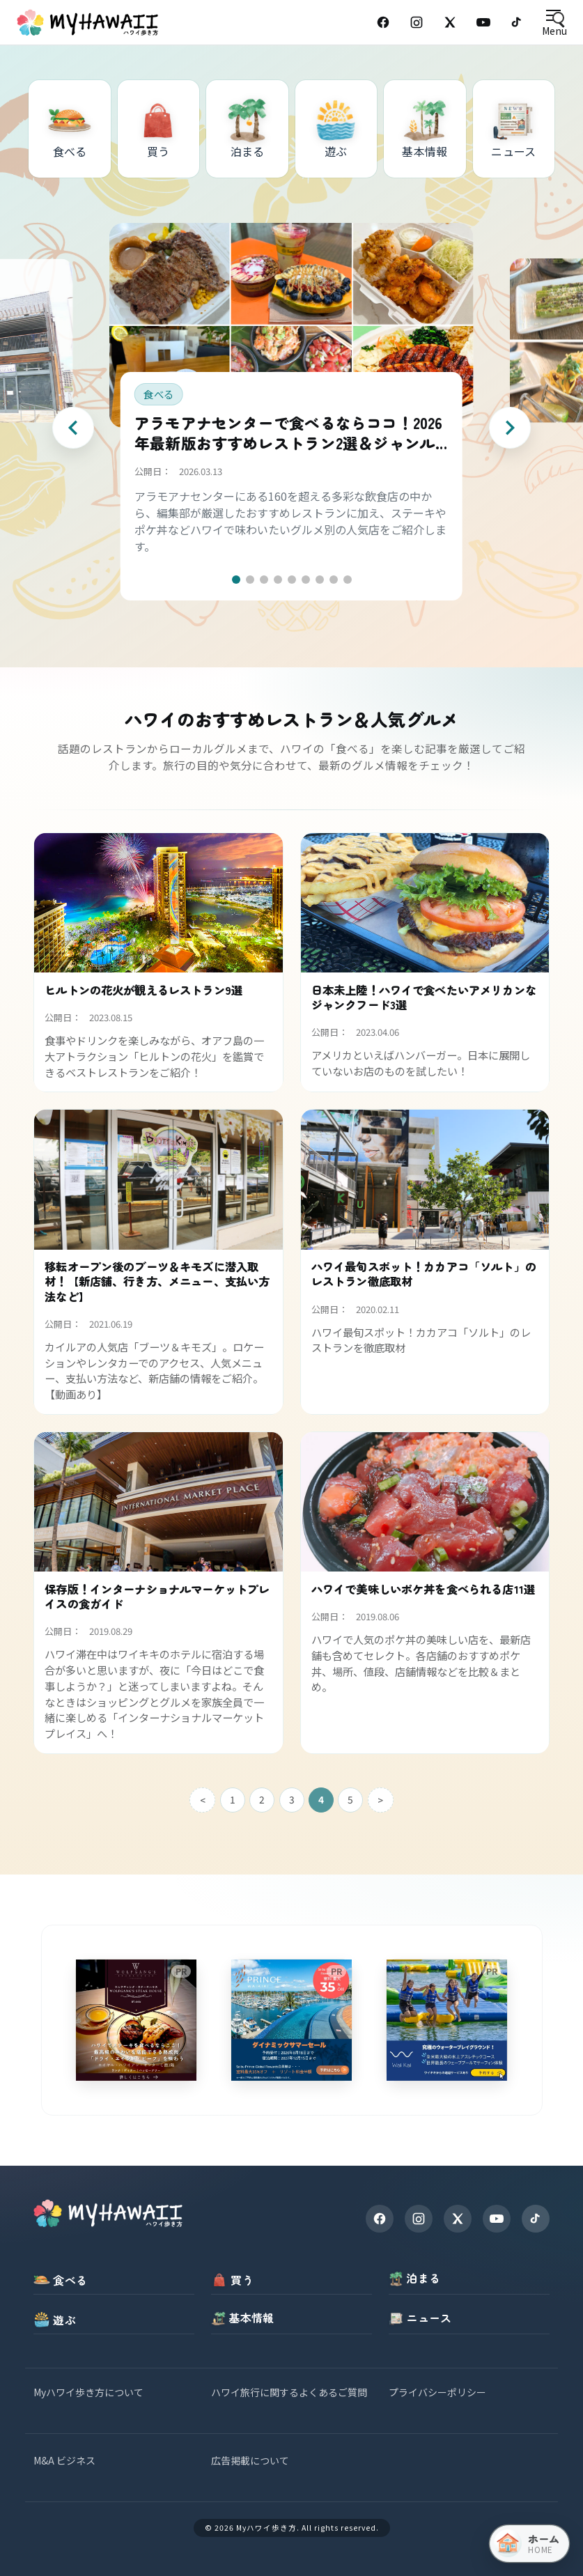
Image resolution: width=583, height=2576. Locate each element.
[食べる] (69, 128)
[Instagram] (416, 22)
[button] (236, 579)
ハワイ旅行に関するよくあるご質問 (289, 2392)
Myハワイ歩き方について (88, 2392)
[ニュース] (514, 128)
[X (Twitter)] (450, 22)
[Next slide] (510, 428)
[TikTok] (517, 22)
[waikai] (447, 2020)
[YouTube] (483, 22)
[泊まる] (247, 128)
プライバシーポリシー (437, 2392)
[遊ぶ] (336, 128)
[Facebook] (383, 22)
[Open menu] (554, 22)
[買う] (159, 128)
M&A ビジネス (64, 2460)
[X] (458, 2219)
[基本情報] (425, 128)
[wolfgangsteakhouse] (136, 2020)
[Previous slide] (73, 428)
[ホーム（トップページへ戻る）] (529, 2543)
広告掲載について (250, 2460)
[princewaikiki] (291, 2020)
